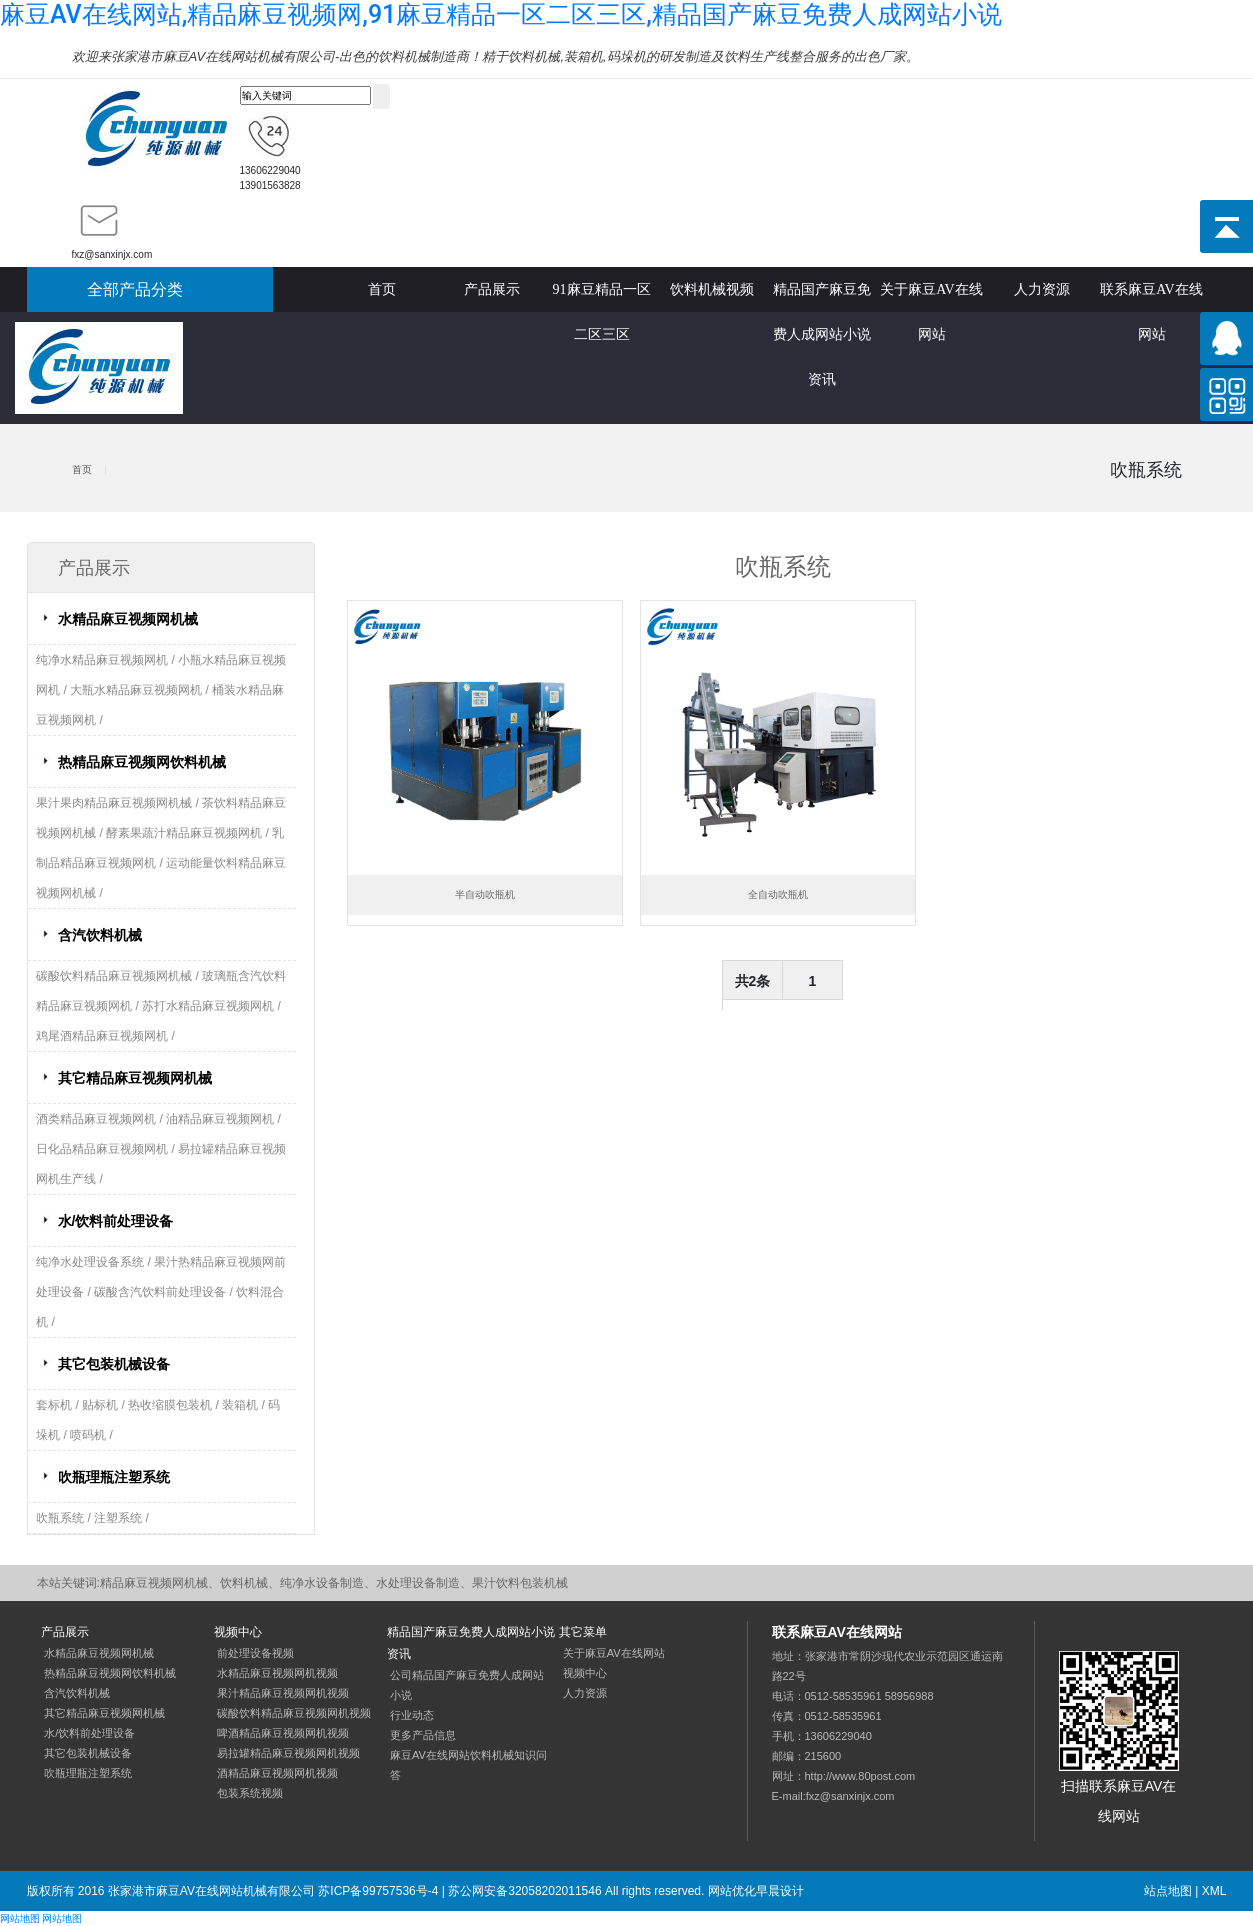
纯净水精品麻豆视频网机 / (107, 660)
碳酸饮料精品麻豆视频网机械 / (119, 976)
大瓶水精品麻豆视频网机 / (141, 690)
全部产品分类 (135, 289)
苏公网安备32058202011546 (524, 1891)
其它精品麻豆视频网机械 (135, 1078)
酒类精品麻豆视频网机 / (101, 1119)
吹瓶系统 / (65, 1518)
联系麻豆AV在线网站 (1151, 297)
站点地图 (1168, 1891)
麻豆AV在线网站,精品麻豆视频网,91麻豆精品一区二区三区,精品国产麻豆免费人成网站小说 (501, 14)
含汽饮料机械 (100, 935)
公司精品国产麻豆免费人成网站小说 (467, 1685)
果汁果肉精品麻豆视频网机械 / (119, 803)
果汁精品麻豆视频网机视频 (283, 1693)
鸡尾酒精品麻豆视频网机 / (105, 1036)
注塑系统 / (121, 1518)
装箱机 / (245, 1405)
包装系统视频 (250, 1793)
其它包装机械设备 (114, 1364)
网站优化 (732, 1891)
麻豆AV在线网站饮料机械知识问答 (468, 1765)
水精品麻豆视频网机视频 (277, 1673)
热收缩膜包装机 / (175, 1405)
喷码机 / (91, 1435)
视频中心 (585, 1673)
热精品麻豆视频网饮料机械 (142, 762)
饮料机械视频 (712, 289)
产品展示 (492, 289)
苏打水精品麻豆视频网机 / (211, 1006)
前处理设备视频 (255, 1653)
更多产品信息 (423, 1735)
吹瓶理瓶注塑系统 (114, 1477)
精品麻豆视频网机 (156, 130)
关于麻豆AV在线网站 (931, 297)
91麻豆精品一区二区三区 (602, 297)
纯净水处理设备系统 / (95, 1262)
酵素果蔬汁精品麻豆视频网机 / (189, 833)
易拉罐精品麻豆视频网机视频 (288, 1753)
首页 (382, 289)
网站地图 (20, 1918)
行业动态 (412, 1715)
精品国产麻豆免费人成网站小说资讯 (822, 297)
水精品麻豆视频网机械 (128, 619)
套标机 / (59, 1405)
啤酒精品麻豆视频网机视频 (283, 1733)
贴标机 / (105, 1405)
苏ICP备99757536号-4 (378, 1891)
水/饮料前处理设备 (116, 1221)
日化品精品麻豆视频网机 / (107, 1149)
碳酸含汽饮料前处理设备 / (165, 1292)
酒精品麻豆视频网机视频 (277, 1773)
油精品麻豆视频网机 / (223, 1119)
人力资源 (1042, 289)
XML (1214, 1891)
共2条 (753, 981)
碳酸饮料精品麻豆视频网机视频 (294, 1713)
